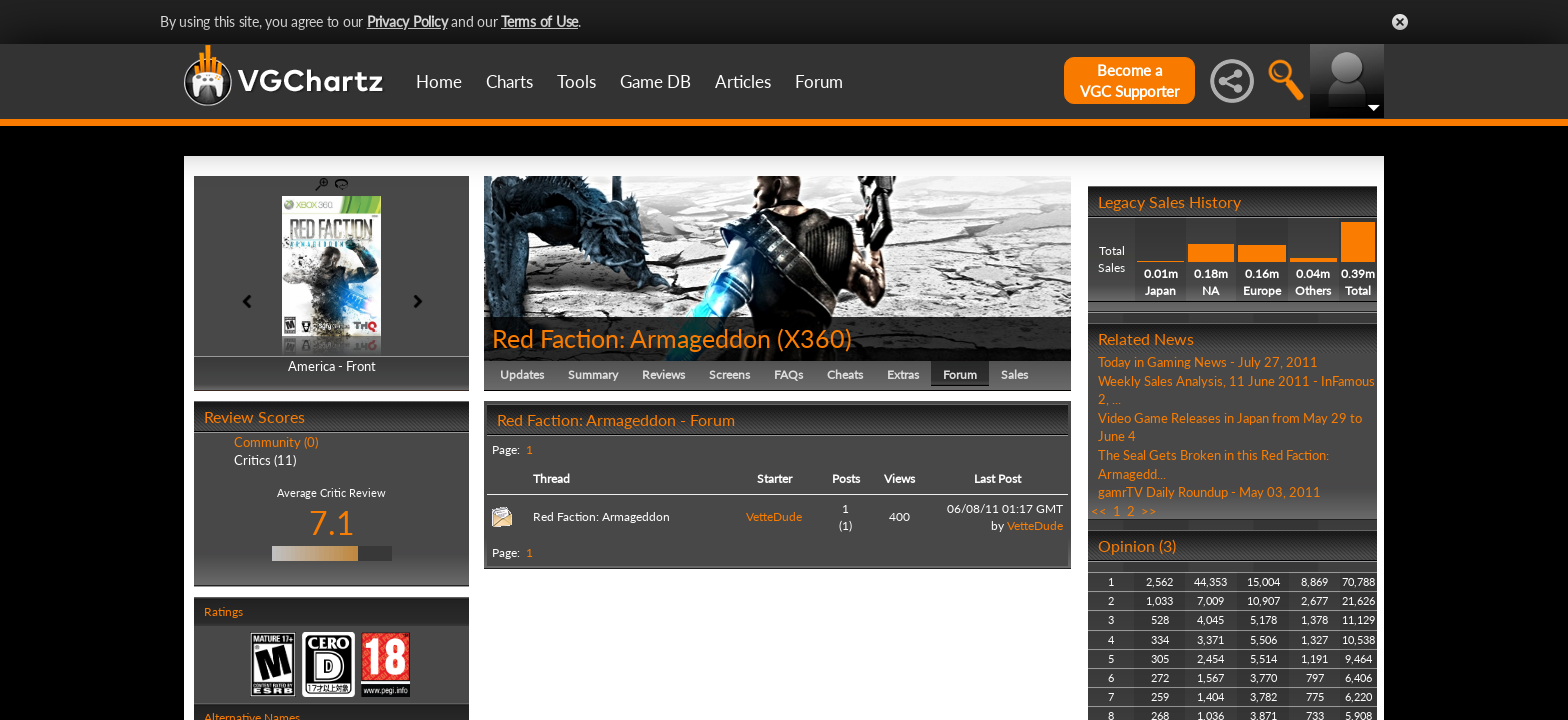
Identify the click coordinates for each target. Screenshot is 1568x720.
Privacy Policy (407, 21)
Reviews (663, 374)
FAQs (788, 374)
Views (899, 478)
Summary (593, 374)
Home (439, 81)
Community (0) (276, 442)
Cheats (845, 374)
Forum (819, 81)
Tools (576, 81)
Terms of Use (539, 21)
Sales (1014, 374)
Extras (903, 374)
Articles (743, 81)
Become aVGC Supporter (1129, 80)
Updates (522, 374)
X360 (814, 338)
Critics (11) (265, 460)
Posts (846, 478)
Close (1400, 22)
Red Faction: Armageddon (631, 338)
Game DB (655, 81)
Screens (729, 374)
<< (1099, 511)
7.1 (332, 522)
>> (1149, 511)
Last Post (997, 478)
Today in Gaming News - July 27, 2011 (1208, 362)
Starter (774, 478)
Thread (551, 478)
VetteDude (774, 516)
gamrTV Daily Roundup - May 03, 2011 (1209, 492)
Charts (509, 81)
